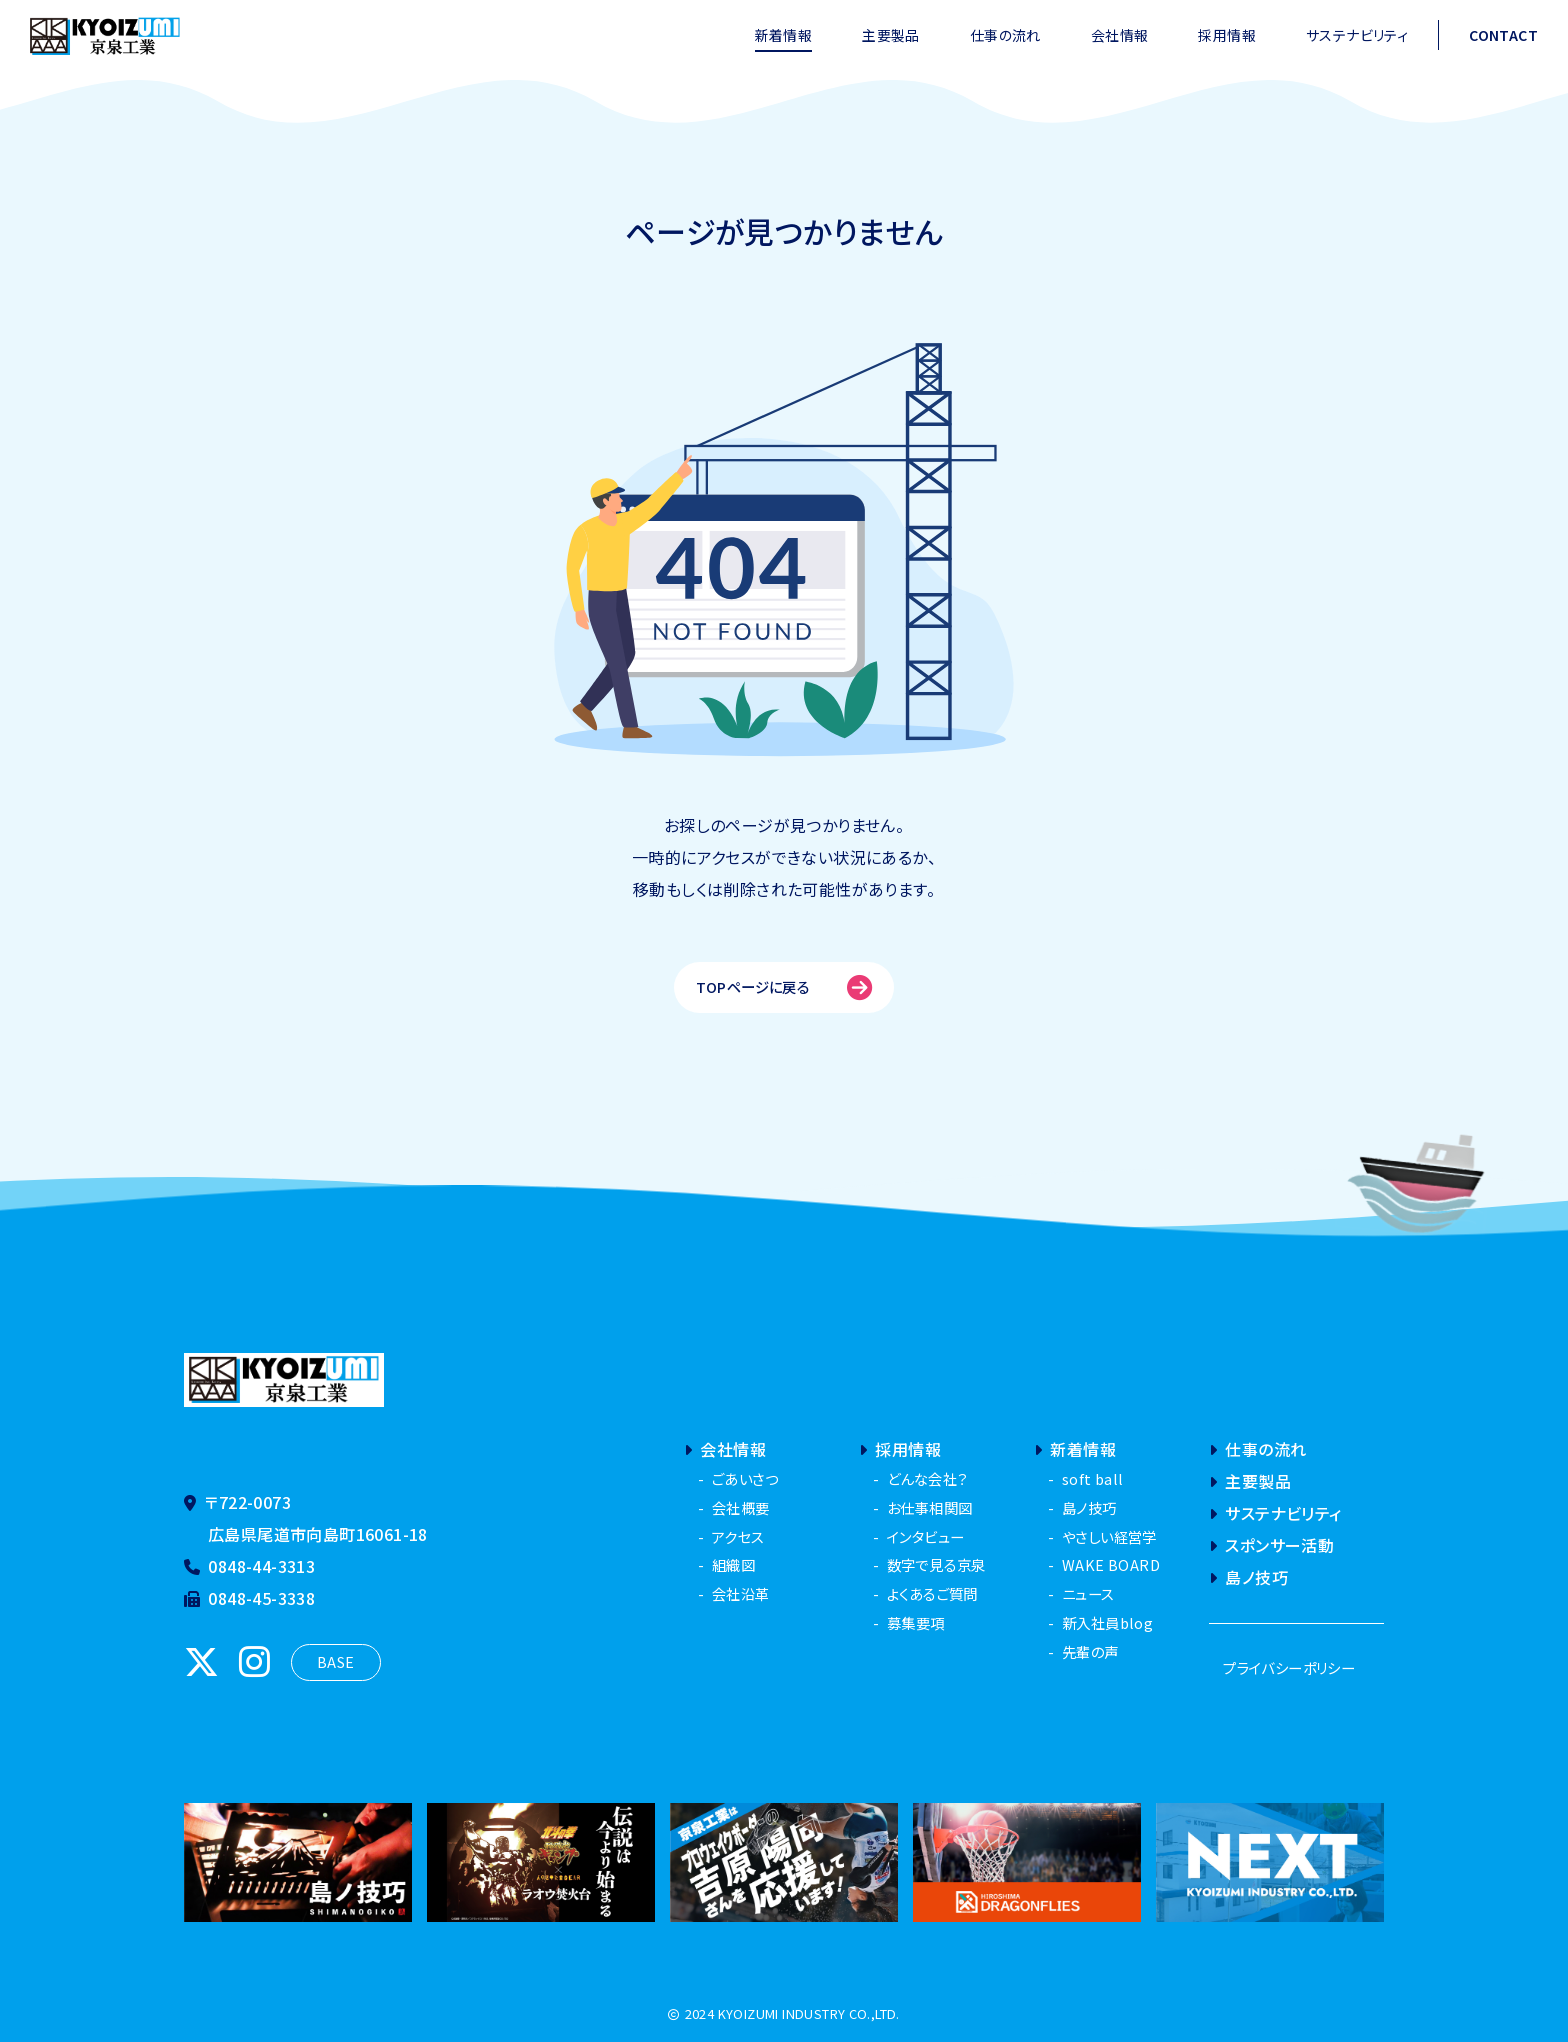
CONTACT (1503, 35)
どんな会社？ (927, 1478)
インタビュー (925, 1536)
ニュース (1088, 1593)
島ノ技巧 (1089, 1507)
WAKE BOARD (1111, 1564)
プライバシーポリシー (1289, 1667)
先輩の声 (1090, 1651)
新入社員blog (1107, 1622)
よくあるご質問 (932, 1593)
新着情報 (784, 35)
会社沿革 (741, 1593)
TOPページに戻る (784, 987)
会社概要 (741, 1507)
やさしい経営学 (1109, 1536)
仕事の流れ (1005, 35)
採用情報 (1227, 35)
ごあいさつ (745, 1478)
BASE (336, 1661)
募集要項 (916, 1622)
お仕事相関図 (929, 1507)
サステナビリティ (1357, 35)
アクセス (738, 1536)
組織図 (733, 1564)
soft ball (1093, 1478)
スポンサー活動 (1271, 1545)
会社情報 (1120, 35)
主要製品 (891, 35)
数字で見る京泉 (936, 1564)
